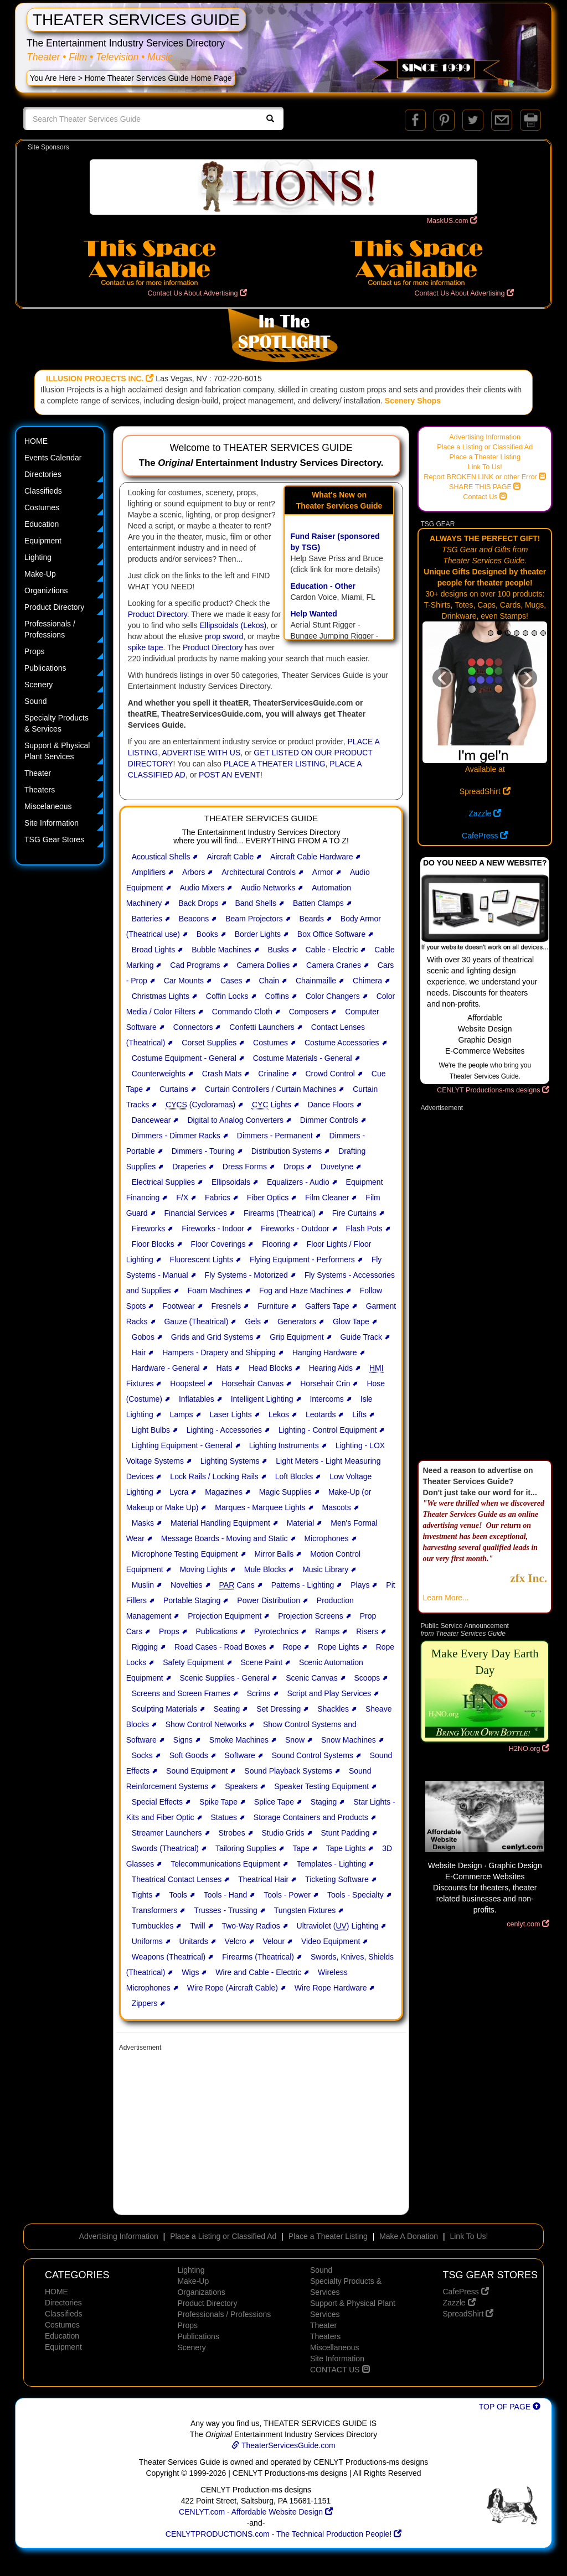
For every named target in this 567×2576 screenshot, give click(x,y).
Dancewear (151, 1120)
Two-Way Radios (250, 1925)
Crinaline (273, 1073)
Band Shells (255, 903)
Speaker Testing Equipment (321, 1786)
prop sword (224, 636)
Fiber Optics (267, 1197)
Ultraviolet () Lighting (338, 1925)
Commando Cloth (242, 1011)
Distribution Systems (286, 1151)
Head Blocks (270, 1368)
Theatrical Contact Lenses (177, 1879)
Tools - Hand (226, 1894)
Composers (309, 1011)
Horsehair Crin (325, 1383)
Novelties (187, 1584)
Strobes (231, 1832)
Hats (224, 1368)
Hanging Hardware (324, 1352)
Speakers (241, 1786)
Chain (269, 980)
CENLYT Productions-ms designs (493, 1090)
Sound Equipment (197, 1770)
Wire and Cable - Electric (258, 1972)
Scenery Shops (413, 400)
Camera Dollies (263, 965)
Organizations (201, 2292)
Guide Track (361, 1337)
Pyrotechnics (276, 1631)
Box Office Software (331, 934)
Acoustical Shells (161, 856)
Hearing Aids (331, 1368)
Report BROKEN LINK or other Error (485, 477)
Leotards (321, 1414)
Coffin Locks (227, 996)
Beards (312, 918)
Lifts (359, 1414)
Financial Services (195, 1213)
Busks (277, 949)
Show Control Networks (206, 1724)
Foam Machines (215, 1290)
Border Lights (258, 934)
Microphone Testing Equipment (185, 1553)
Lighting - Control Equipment (328, 1430)
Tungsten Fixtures (305, 1910)
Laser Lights (231, 1414)
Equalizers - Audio (298, 1182)
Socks (142, 1755)
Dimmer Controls (329, 1120)
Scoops (367, 1677)
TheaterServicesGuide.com (283, 2445)
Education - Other (322, 586)
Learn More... (445, 1597)
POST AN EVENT (229, 774)
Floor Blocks (153, 1244)
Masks (143, 1522)
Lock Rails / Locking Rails (214, 1476)
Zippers (145, 2003)
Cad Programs (195, 965)
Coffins (276, 996)
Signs (183, 1739)
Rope (292, 1646)
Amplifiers (149, 872)
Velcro (235, 1941)
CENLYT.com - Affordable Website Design (256, 2511)
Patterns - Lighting (302, 1584)
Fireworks (149, 1228)
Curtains (173, 1089)
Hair (139, 1352)
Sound (35, 701)
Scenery (38, 684)
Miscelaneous (48, 806)
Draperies (189, 1166)
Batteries (147, 918)
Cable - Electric (331, 949)
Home (95, 78)
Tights (142, 1894)
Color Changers (333, 996)
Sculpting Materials (164, 1708)
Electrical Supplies (163, 1182)
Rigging (145, 1646)
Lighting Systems (230, 1461)
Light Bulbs (151, 1430)
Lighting (37, 557)
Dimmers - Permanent (275, 1135)
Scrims (259, 1693)
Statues (223, 1817)
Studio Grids (283, 1832)
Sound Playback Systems (288, 1770)
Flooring (276, 1244)
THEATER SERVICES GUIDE (136, 19)
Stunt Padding (345, 1832)
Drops (294, 1166)
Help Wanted (313, 613)
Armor (322, 872)
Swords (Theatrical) (165, 1848)
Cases (231, 980)
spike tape (145, 647)
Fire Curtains (354, 1213)
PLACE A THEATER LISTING (275, 763)
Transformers (155, 1910)
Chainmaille (316, 980)
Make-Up (40, 573)
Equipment (42, 540)
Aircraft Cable (230, 856)
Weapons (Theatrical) (169, 1956)
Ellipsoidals (231, 1182)
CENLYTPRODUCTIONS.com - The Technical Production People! (283, 2534)
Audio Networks (268, 887)
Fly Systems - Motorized (246, 1275)
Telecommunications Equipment (225, 1863)
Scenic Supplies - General (224, 1677)
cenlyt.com (528, 1924)
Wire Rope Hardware (331, 1987)
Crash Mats (222, 1073)
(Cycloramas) (200, 1104)
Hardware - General (166, 1368)
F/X (182, 1197)
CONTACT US (340, 2369)
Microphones (326, 1538)
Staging (324, 1801)
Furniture (272, 1306)
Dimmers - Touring (203, 1151)
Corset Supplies (209, 1042)
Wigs (190, 1972)
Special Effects (157, 1801)
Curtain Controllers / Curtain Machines (270, 1089)
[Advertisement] (261, 2134)
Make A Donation (408, 2236)
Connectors (193, 1027)
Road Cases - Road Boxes (220, 1646)
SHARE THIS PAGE (484, 487)
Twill (197, 1925)
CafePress (485, 835)
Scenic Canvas (311, 1677)
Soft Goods (188, 1755)
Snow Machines (348, 1739)
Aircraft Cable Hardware (311, 856)
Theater (37, 773)
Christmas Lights (160, 996)
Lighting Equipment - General (182, 1445)
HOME (36, 441)
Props (34, 651)
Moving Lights (203, 1569)
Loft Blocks (294, 1476)
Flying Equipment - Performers (302, 1259)
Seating (227, 1708)
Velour (273, 1941)
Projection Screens (310, 1615)
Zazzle (484, 813)
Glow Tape (351, 1321)
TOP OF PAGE (509, 2406)
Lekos (279, 1414)
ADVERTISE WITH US (201, 752)
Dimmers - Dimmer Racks (176, 1135)
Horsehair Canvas (252, 1383)
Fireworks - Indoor (213, 1228)
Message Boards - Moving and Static (224, 1538)
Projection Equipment (224, 1615)
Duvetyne (337, 1166)
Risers (367, 1631)
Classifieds (43, 490)
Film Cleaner (327, 1197)
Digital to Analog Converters (235, 1120)
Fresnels (226, 1306)
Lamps (181, 1414)
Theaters (39, 789)
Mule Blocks (265, 1569)
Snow (295, 1739)
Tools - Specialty (355, 1894)
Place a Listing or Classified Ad (485, 447)
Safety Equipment (193, 1662)
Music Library (325, 1569)
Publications (45, 668)
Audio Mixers (201, 887)
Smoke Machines (239, 1739)
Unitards (193, 1941)
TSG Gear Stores (54, 839)
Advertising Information (484, 437)
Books (207, 934)
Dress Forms (245, 1166)
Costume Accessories (342, 1042)
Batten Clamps (318, 903)
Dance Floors (331, 1104)
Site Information (51, 822)
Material (301, 1522)
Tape (301, 1848)
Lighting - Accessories (224, 1430)
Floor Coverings (218, 1244)
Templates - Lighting (331, 1863)
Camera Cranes (333, 965)
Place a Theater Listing (484, 457)
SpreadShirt (485, 791)
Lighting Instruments (284, 1445)
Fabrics (217, 1197)
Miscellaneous (334, 2347)
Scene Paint (262, 1662)
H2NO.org (529, 1749)
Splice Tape (274, 1801)
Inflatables (196, 1399)
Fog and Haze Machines (301, 1290)
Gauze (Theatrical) (196, 1321)
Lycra (179, 1491)
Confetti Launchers (262, 1027)
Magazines (224, 1491)
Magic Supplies (285, 1491)
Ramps (327, 1631)
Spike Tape (218, 1801)
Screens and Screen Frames (181, 1693)
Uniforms (147, 1941)
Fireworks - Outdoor (295, 1228)
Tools (178, 1894)
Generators (296, 1321)
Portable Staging (192, 1600)
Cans (237, 1584)
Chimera (367, 980)
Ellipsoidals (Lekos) (233, 625)
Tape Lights (346, 1848)
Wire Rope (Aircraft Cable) (232, 1987)
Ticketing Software (337, 1879)
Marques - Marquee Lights (260, 1507)
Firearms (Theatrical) (280, 1213)
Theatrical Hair (263, 1879)
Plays (359, 1584)
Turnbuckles (153, 1925)
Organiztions (46, 590)
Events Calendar (53, 457)
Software (240, 1755)
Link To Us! (485, 467)
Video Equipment (330, 1941)
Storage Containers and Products (311, 1817)
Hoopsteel (187, 1383)
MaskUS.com (452, 221)
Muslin (143, 1584)
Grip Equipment (296, 1337)
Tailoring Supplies (245, 1848)
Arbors (193, 872)
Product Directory (54, 607)
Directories (42, 474)
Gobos (143, 1337)
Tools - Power (287, 1894)
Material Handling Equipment (220, 1522)
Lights (271, 1104)
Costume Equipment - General (184, 1058)
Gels (253, 1321)
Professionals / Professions (49, 629)
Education (41, 524)
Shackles (333, 1708)
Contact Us (485, 497)
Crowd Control (329, 1073)
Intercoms (326, 1399)
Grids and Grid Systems (212, 1337)
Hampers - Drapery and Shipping (219, 1352)
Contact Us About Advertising (197, 293)
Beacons (194, 918)
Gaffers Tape (327, 1306)
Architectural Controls (258, 872)
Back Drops (198, 903)
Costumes (41, 507)
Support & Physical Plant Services (57, 751)
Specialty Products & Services (56, 723)
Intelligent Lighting (262, 1399)
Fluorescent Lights (201, 1259)
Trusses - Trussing (225, 1910)
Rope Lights (338, 1646)
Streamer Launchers (167, 1832)
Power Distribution (268, 1600)
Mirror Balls (274, 1553)
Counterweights (158, 1073)
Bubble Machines (221, 949)
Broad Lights (154, 949)
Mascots (336, 1507)
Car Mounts (184, 980)
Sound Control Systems (312, 1755)
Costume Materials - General (302, 1058)
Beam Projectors (253, 918)
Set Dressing (278, 1708)
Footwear (178, 1306)
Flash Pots (364, 1228)
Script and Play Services (329, 1693)
